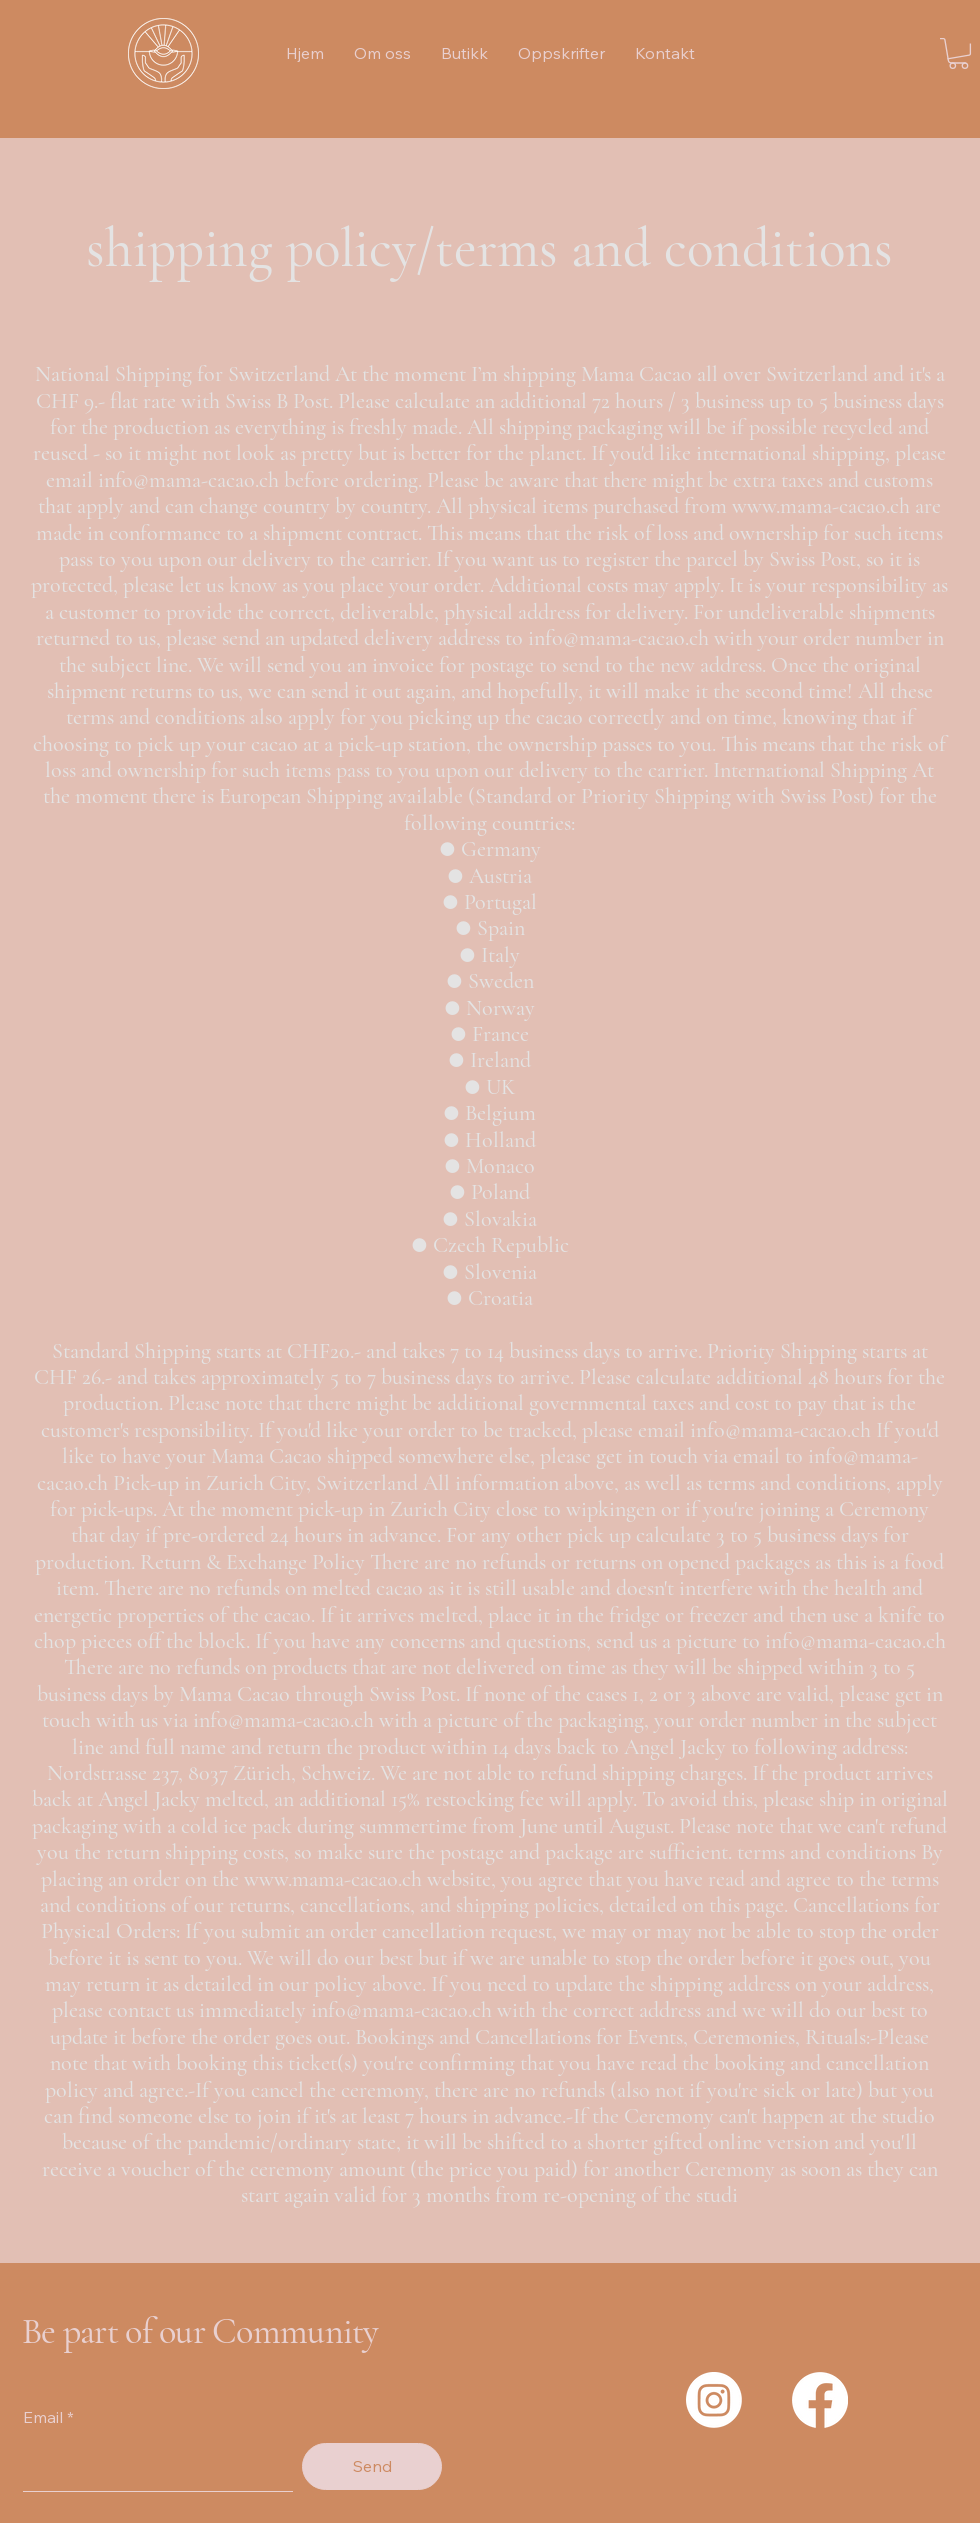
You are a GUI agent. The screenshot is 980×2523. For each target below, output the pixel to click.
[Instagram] (714, 2400)
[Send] (372, 2466)
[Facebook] (820, 2400)
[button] (958, 53)
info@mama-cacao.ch (188, 480)
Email (43, 2417)
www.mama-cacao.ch (821, 506)
